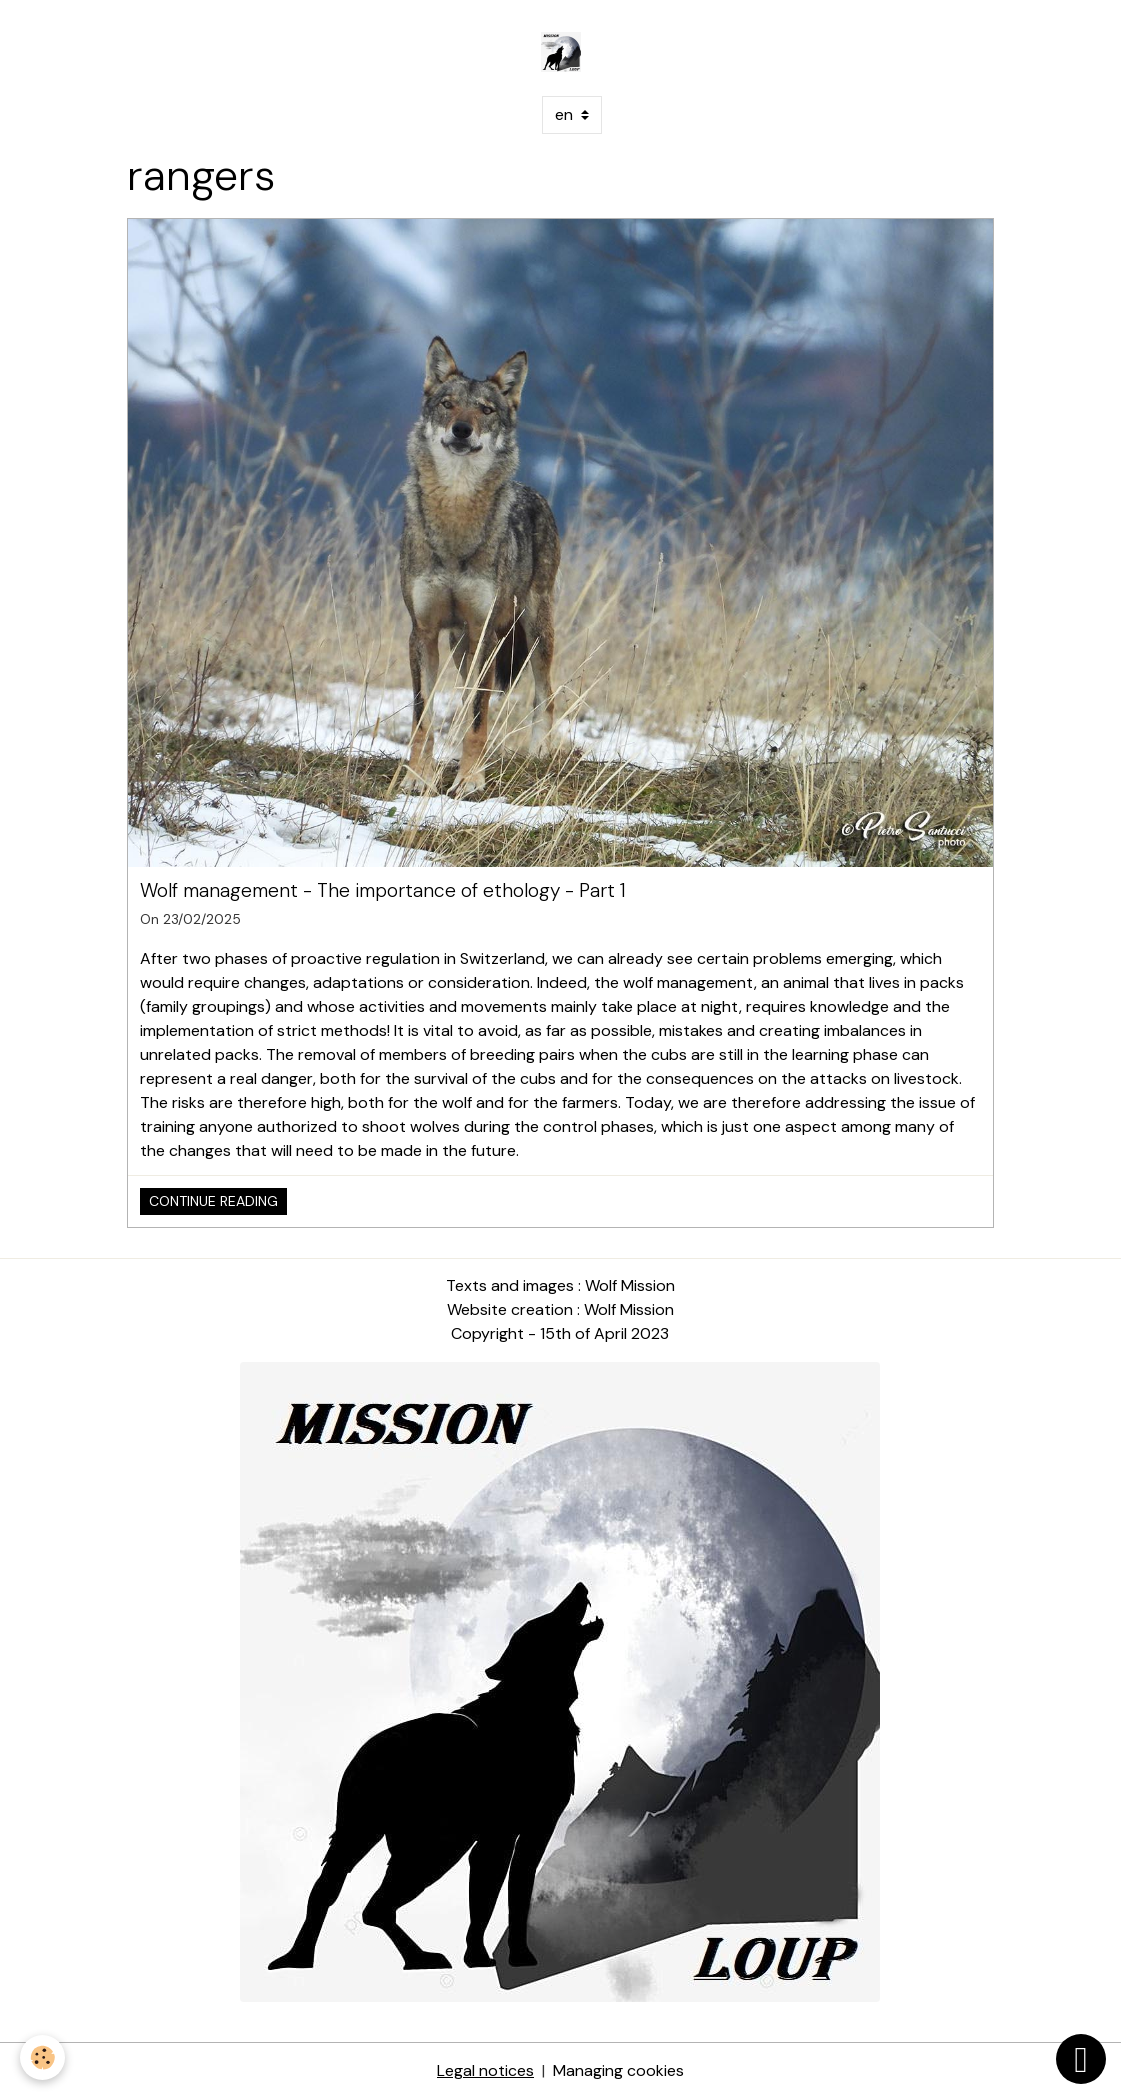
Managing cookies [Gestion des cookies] (618, 2070)
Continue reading (213, 1201)
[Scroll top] (1081, 2059)
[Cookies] (42, 2057)
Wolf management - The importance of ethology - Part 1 (383, 890)
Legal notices (485, 2070)
